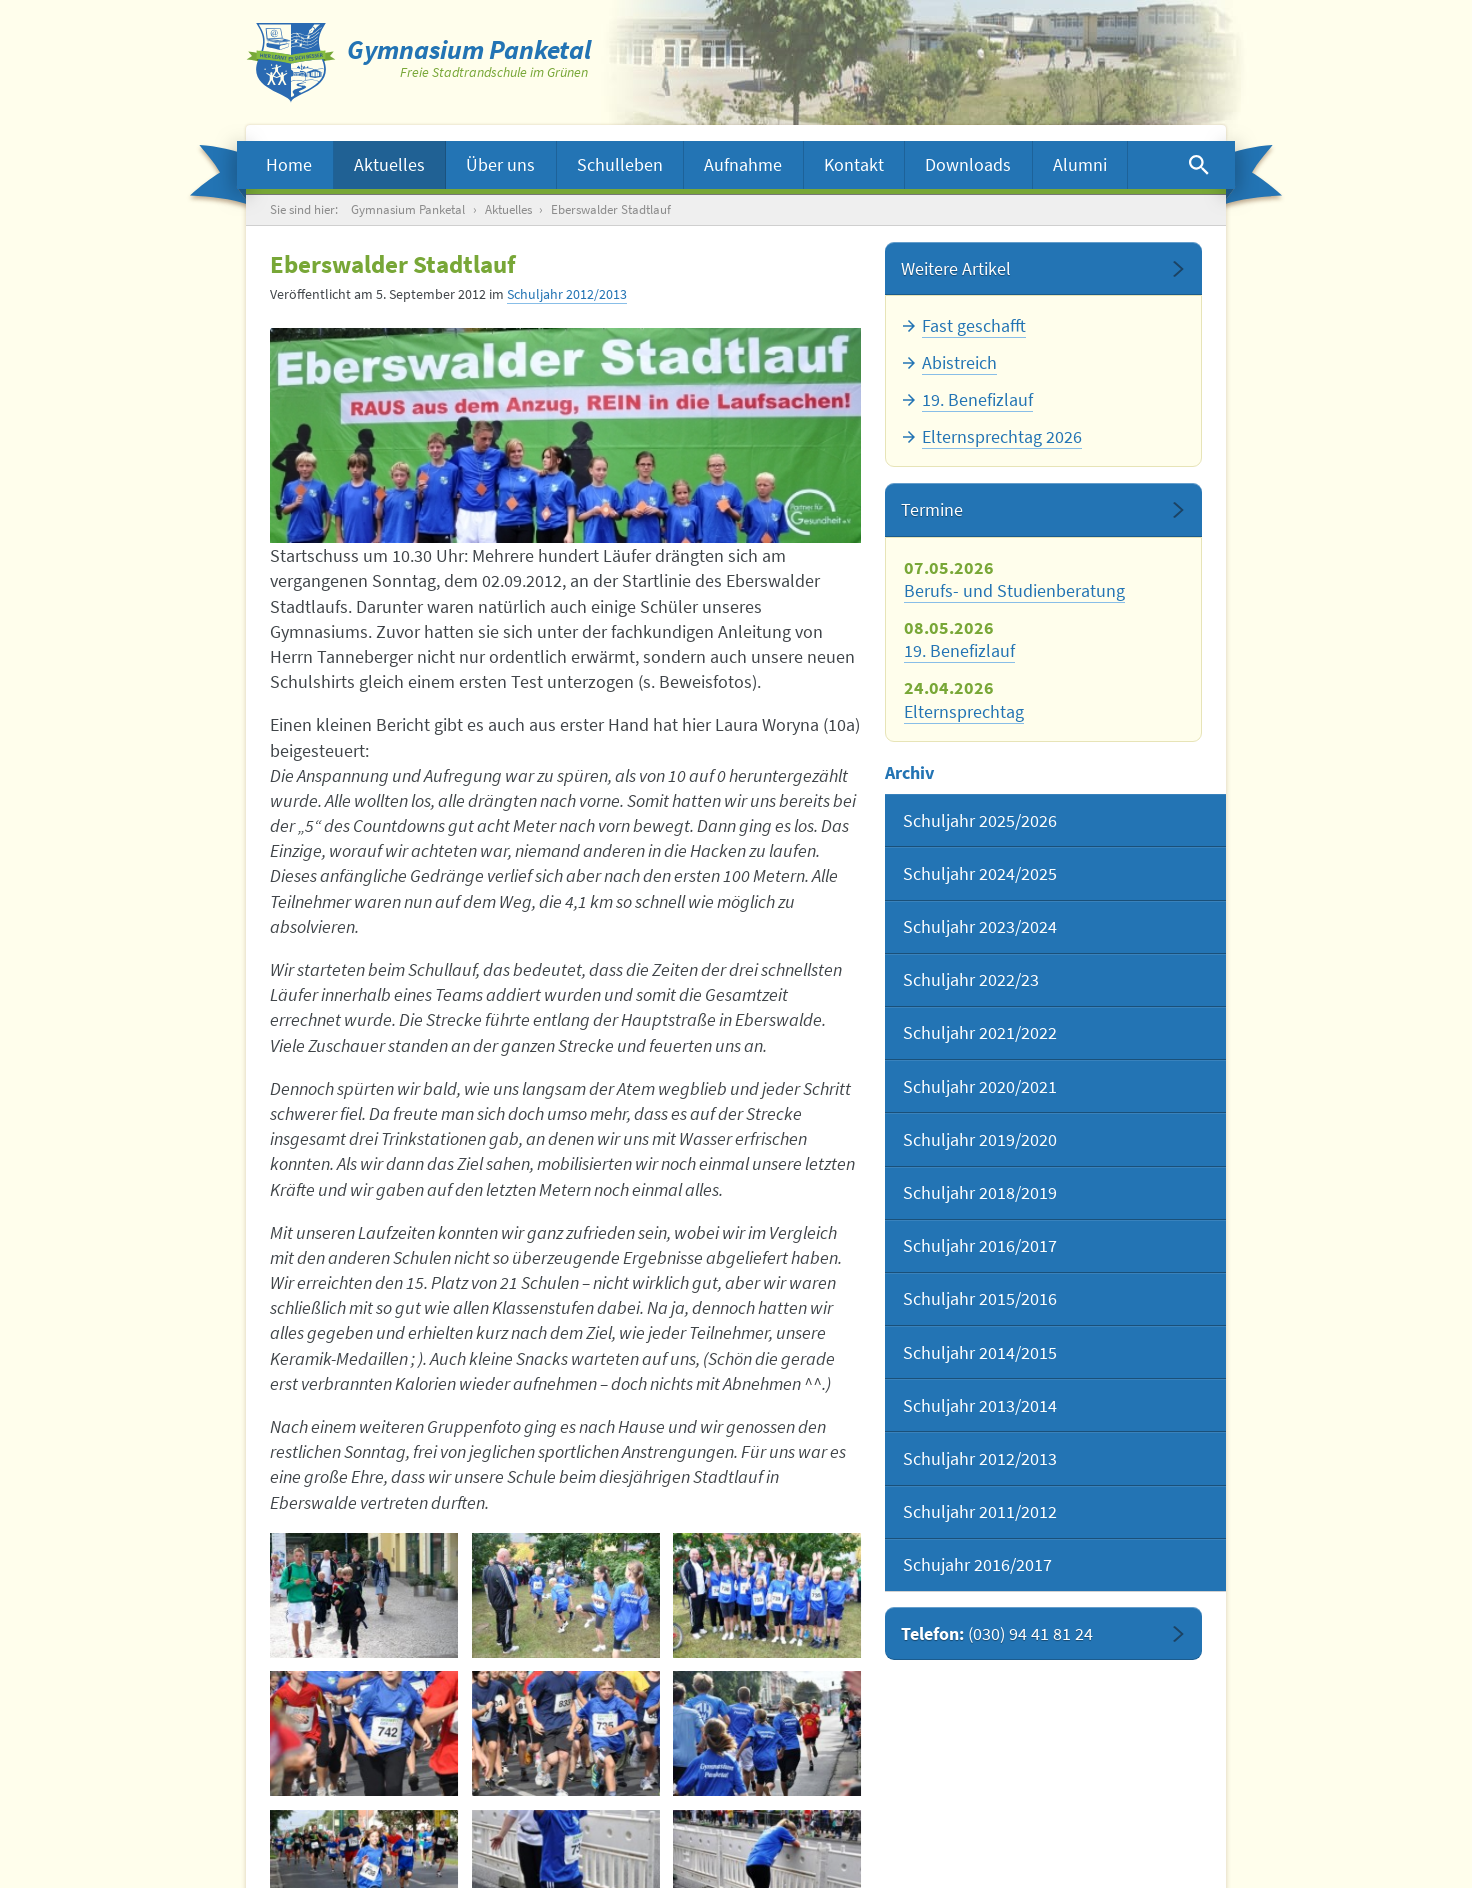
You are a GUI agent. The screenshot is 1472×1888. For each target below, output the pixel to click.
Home (289, 164)
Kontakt (854, 164)
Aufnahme (743, 164)
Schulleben (620, 164)
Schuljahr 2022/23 (971, 979)
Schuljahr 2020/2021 (980, 1086)
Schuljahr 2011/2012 (980, 1511)
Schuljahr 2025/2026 (980, 820)
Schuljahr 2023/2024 (980, 926)
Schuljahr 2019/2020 (980, 1139)
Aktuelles (389, 164)
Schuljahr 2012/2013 (567, 294)
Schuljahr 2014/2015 (980, 1352)
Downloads (968, 164)
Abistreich (959, 362)
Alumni (1080, 164)
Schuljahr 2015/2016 (980, 1298)
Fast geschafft (974, 325)
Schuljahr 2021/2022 (980, 1032)
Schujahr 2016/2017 (977, 1564)
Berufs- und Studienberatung (1014, 590)
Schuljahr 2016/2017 (980, 1245)
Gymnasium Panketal (408, 209)
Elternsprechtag (964, 711)
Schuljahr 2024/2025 (980, 873)
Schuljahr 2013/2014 (980, 1405)
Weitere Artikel (956, 268)
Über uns (500, 164)
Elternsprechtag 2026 (1002, 436)
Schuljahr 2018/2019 (980, 1192)
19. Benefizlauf (977, 399)
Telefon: (997, 1633)
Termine (932, 509)
